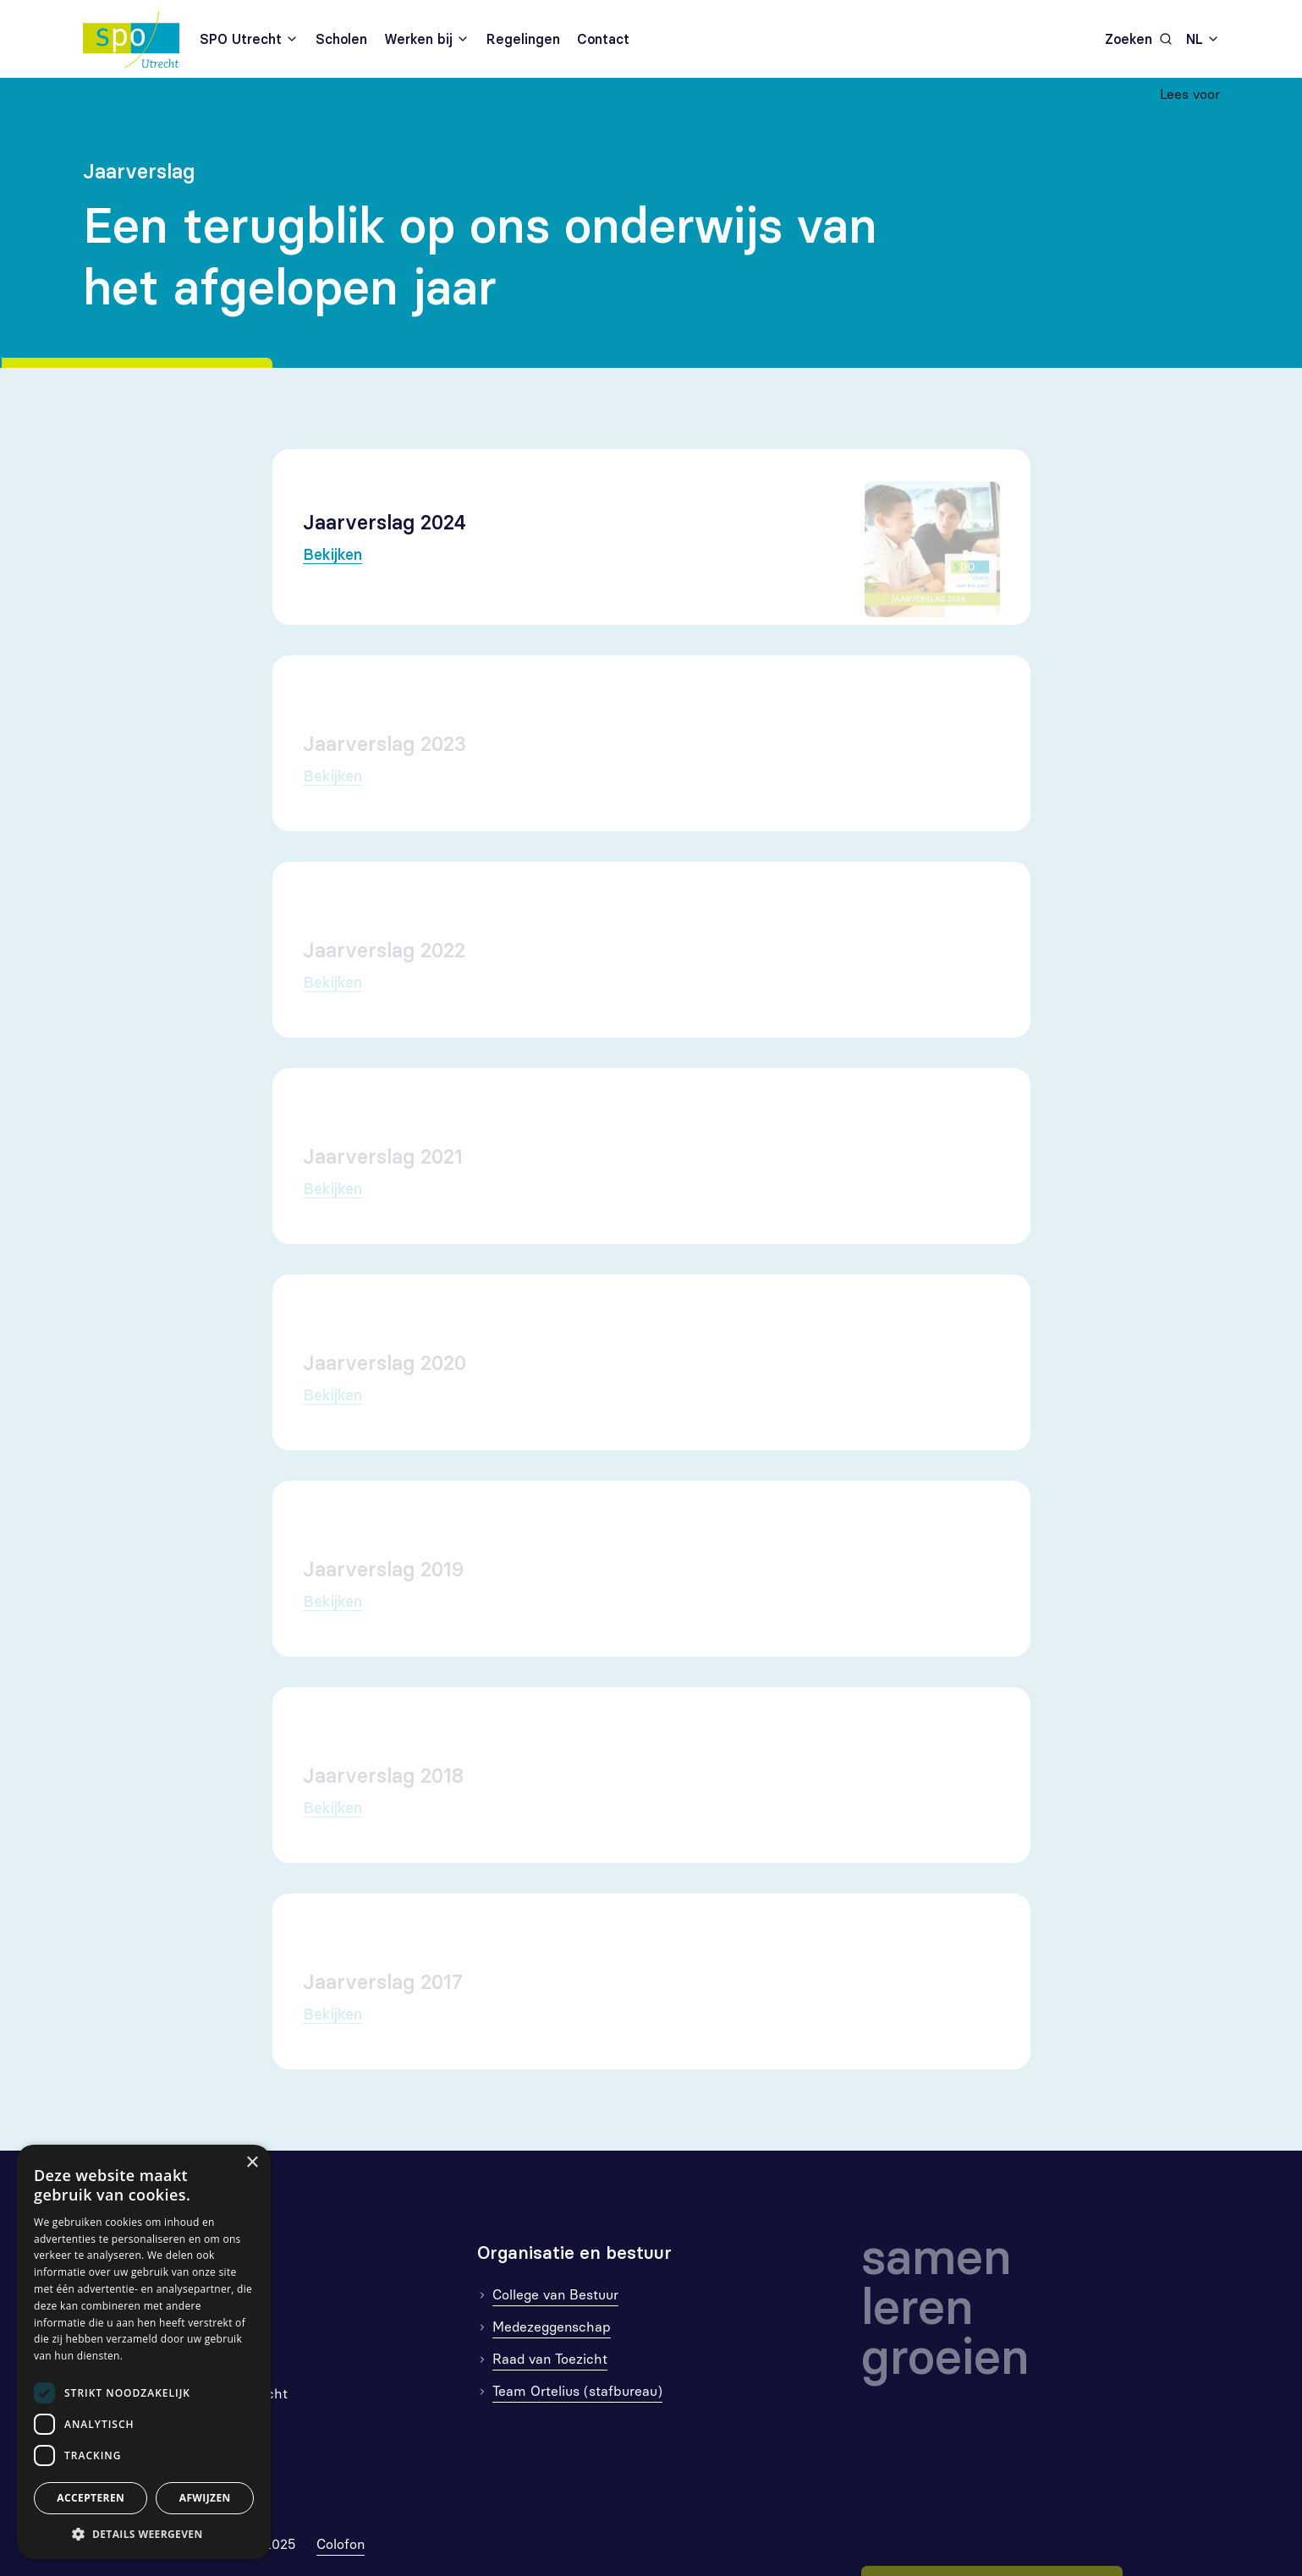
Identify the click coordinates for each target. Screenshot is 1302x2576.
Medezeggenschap (551, 2327)
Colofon (340, 2544)
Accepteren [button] (90, 2498)
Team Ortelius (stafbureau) (577, 2391)
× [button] (251, 2163)
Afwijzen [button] (205, 2498)
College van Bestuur (555, 2295)
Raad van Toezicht (549, 2359)
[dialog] (144, 2352)
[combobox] (1203, 39)
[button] (144, 2533)
